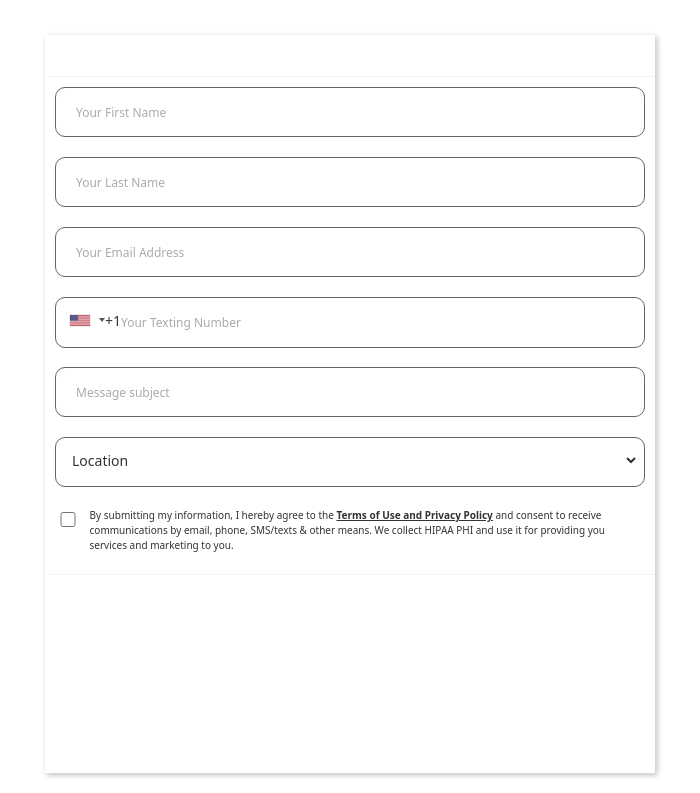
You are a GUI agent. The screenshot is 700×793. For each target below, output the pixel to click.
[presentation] (350, 694)
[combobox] (86, 320)
